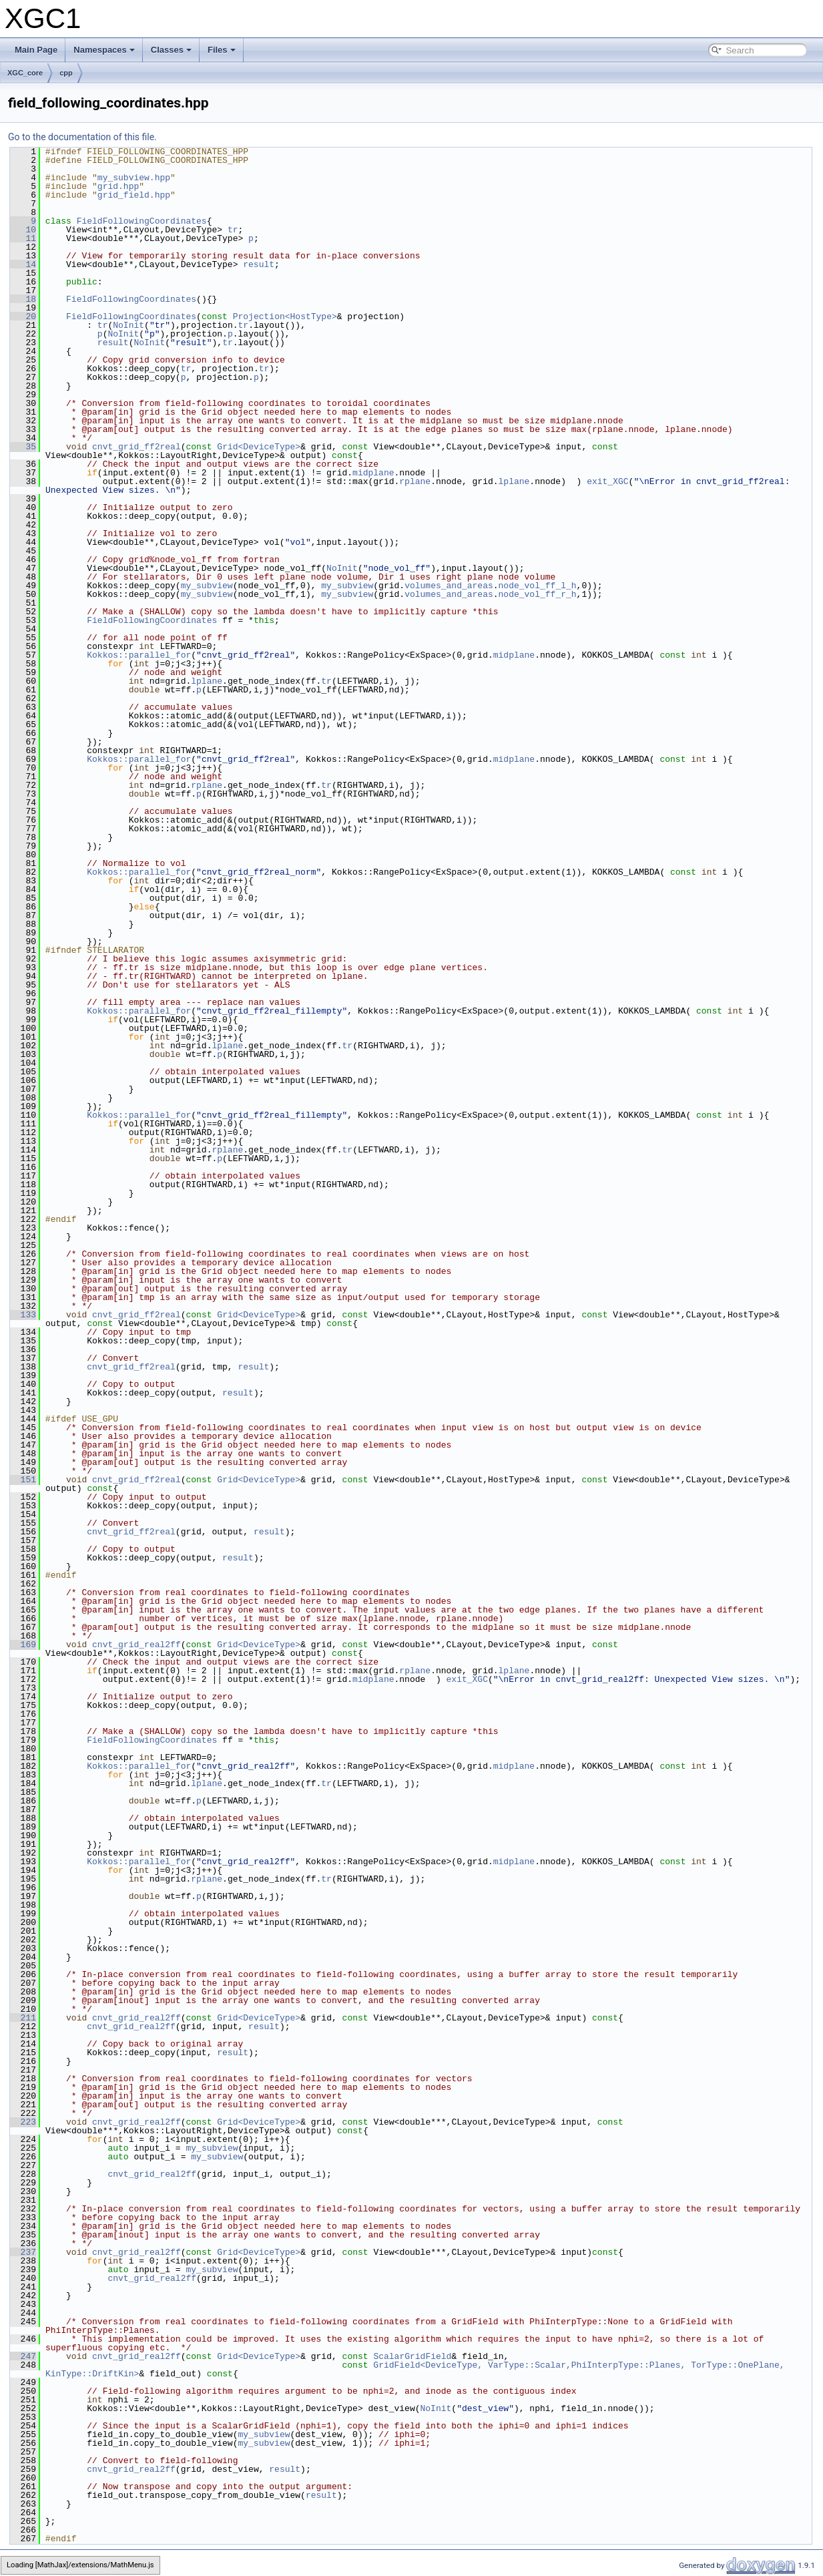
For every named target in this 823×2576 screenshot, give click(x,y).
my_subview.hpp (133, 178)
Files (222, 50)
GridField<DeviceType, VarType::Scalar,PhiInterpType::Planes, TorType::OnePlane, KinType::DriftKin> (417, 2369)
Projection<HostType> (285, 316)
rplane (415, 481)
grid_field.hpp (133, 195)
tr (233, 230)
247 (23, 2356)
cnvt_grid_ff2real (136, 447)
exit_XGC (607, 481)
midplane (373, 473)
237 (23, 2252)
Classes (171, 50)
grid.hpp (118, 186)
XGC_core (25, 73)
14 (23, 264)
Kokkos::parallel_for (139, 655)
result (258, 264)
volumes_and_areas (448, 586)
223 (23, 2122)
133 (23, 1315)
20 (23, 316)
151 (23, 1480)
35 (23, 447)
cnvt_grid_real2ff (136, 1645)
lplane (513, 481)
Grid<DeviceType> (258, 447)
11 (23, 238)
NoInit (128, 325)
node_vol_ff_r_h (538, 594)
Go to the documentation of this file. (82, 137)
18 (23, 299)
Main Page (36, 50)
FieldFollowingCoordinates (142, 221)
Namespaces (104, 50)
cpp (66, 73)
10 (23, 230)
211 (23, 2018)
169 (23, 1645)
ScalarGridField (412, 2356)
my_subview (207, 586)
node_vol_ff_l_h (538, 586)
